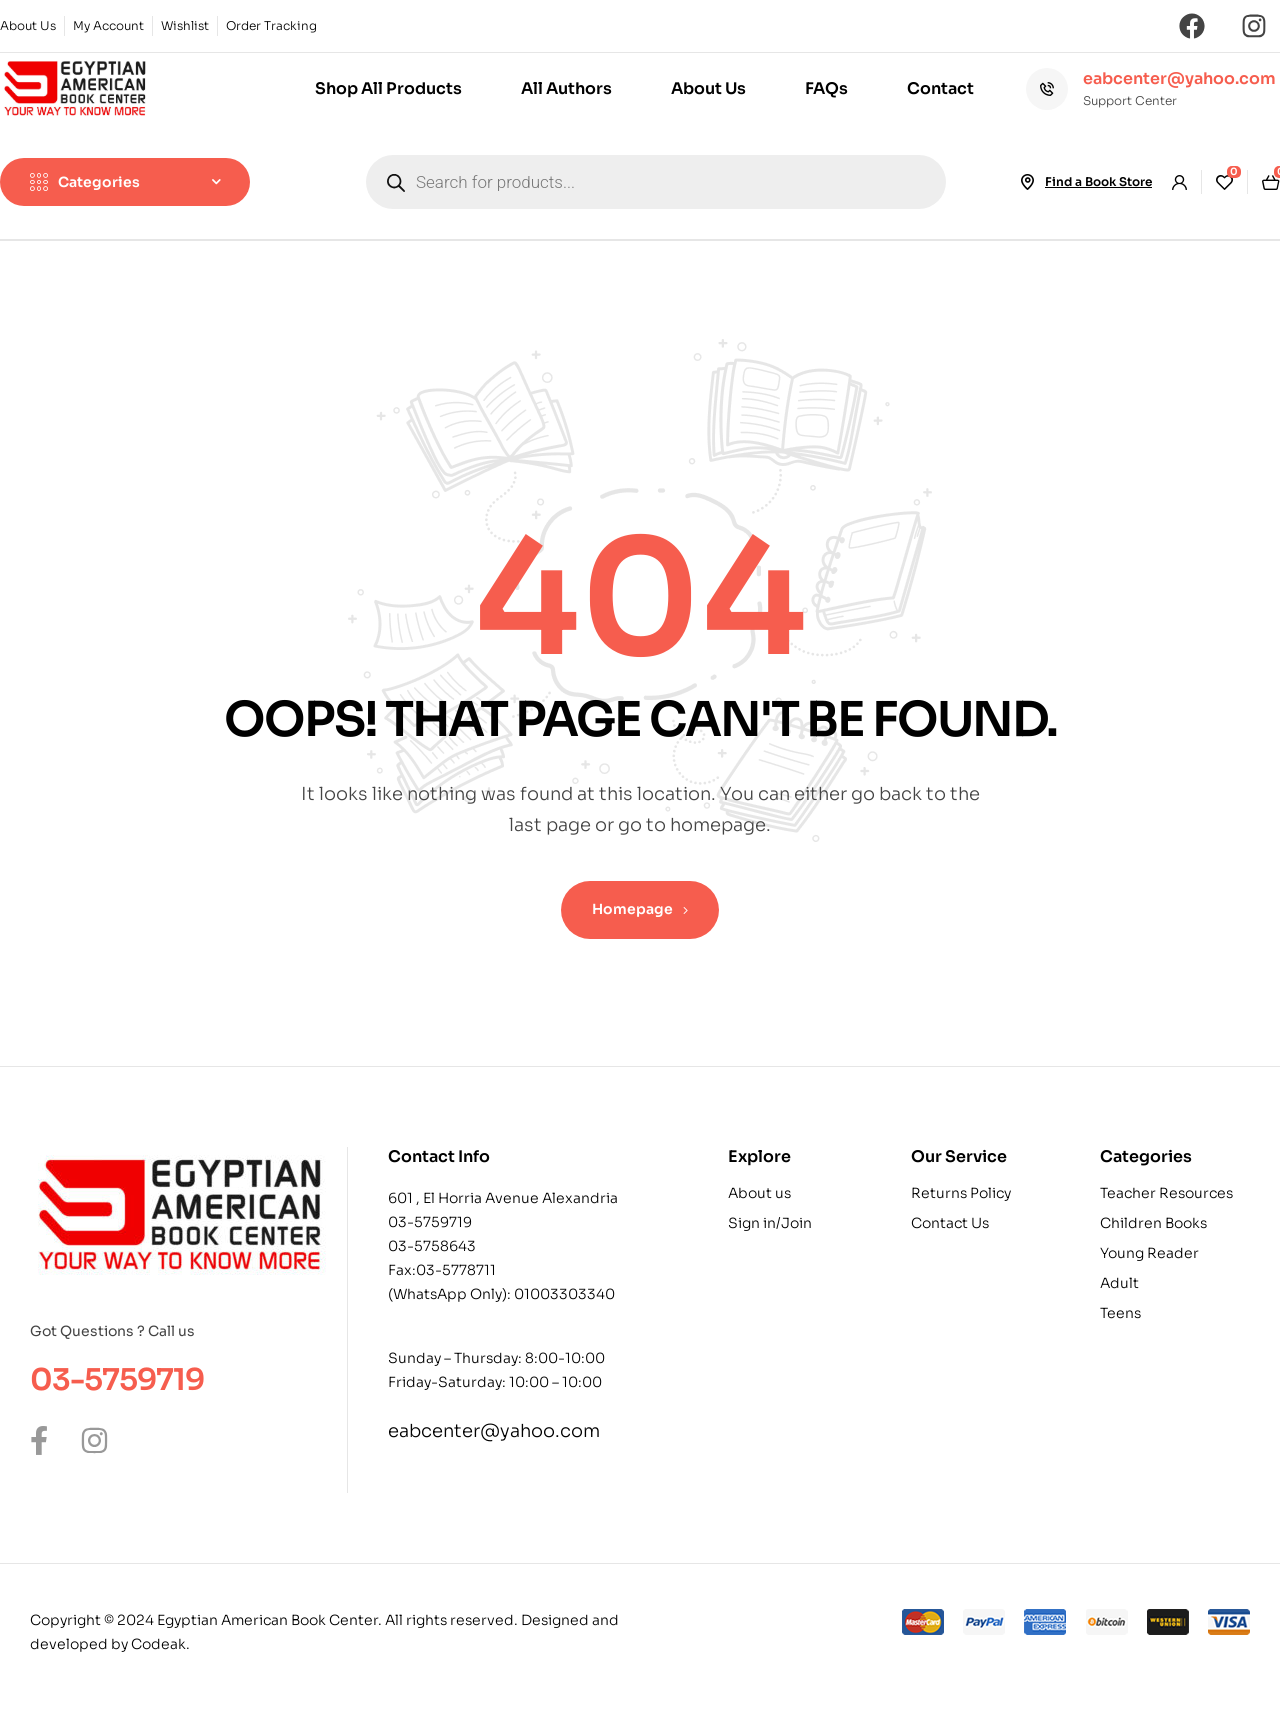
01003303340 (564, 1294)
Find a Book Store (1098, 181)
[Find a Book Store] (1027, 182)
